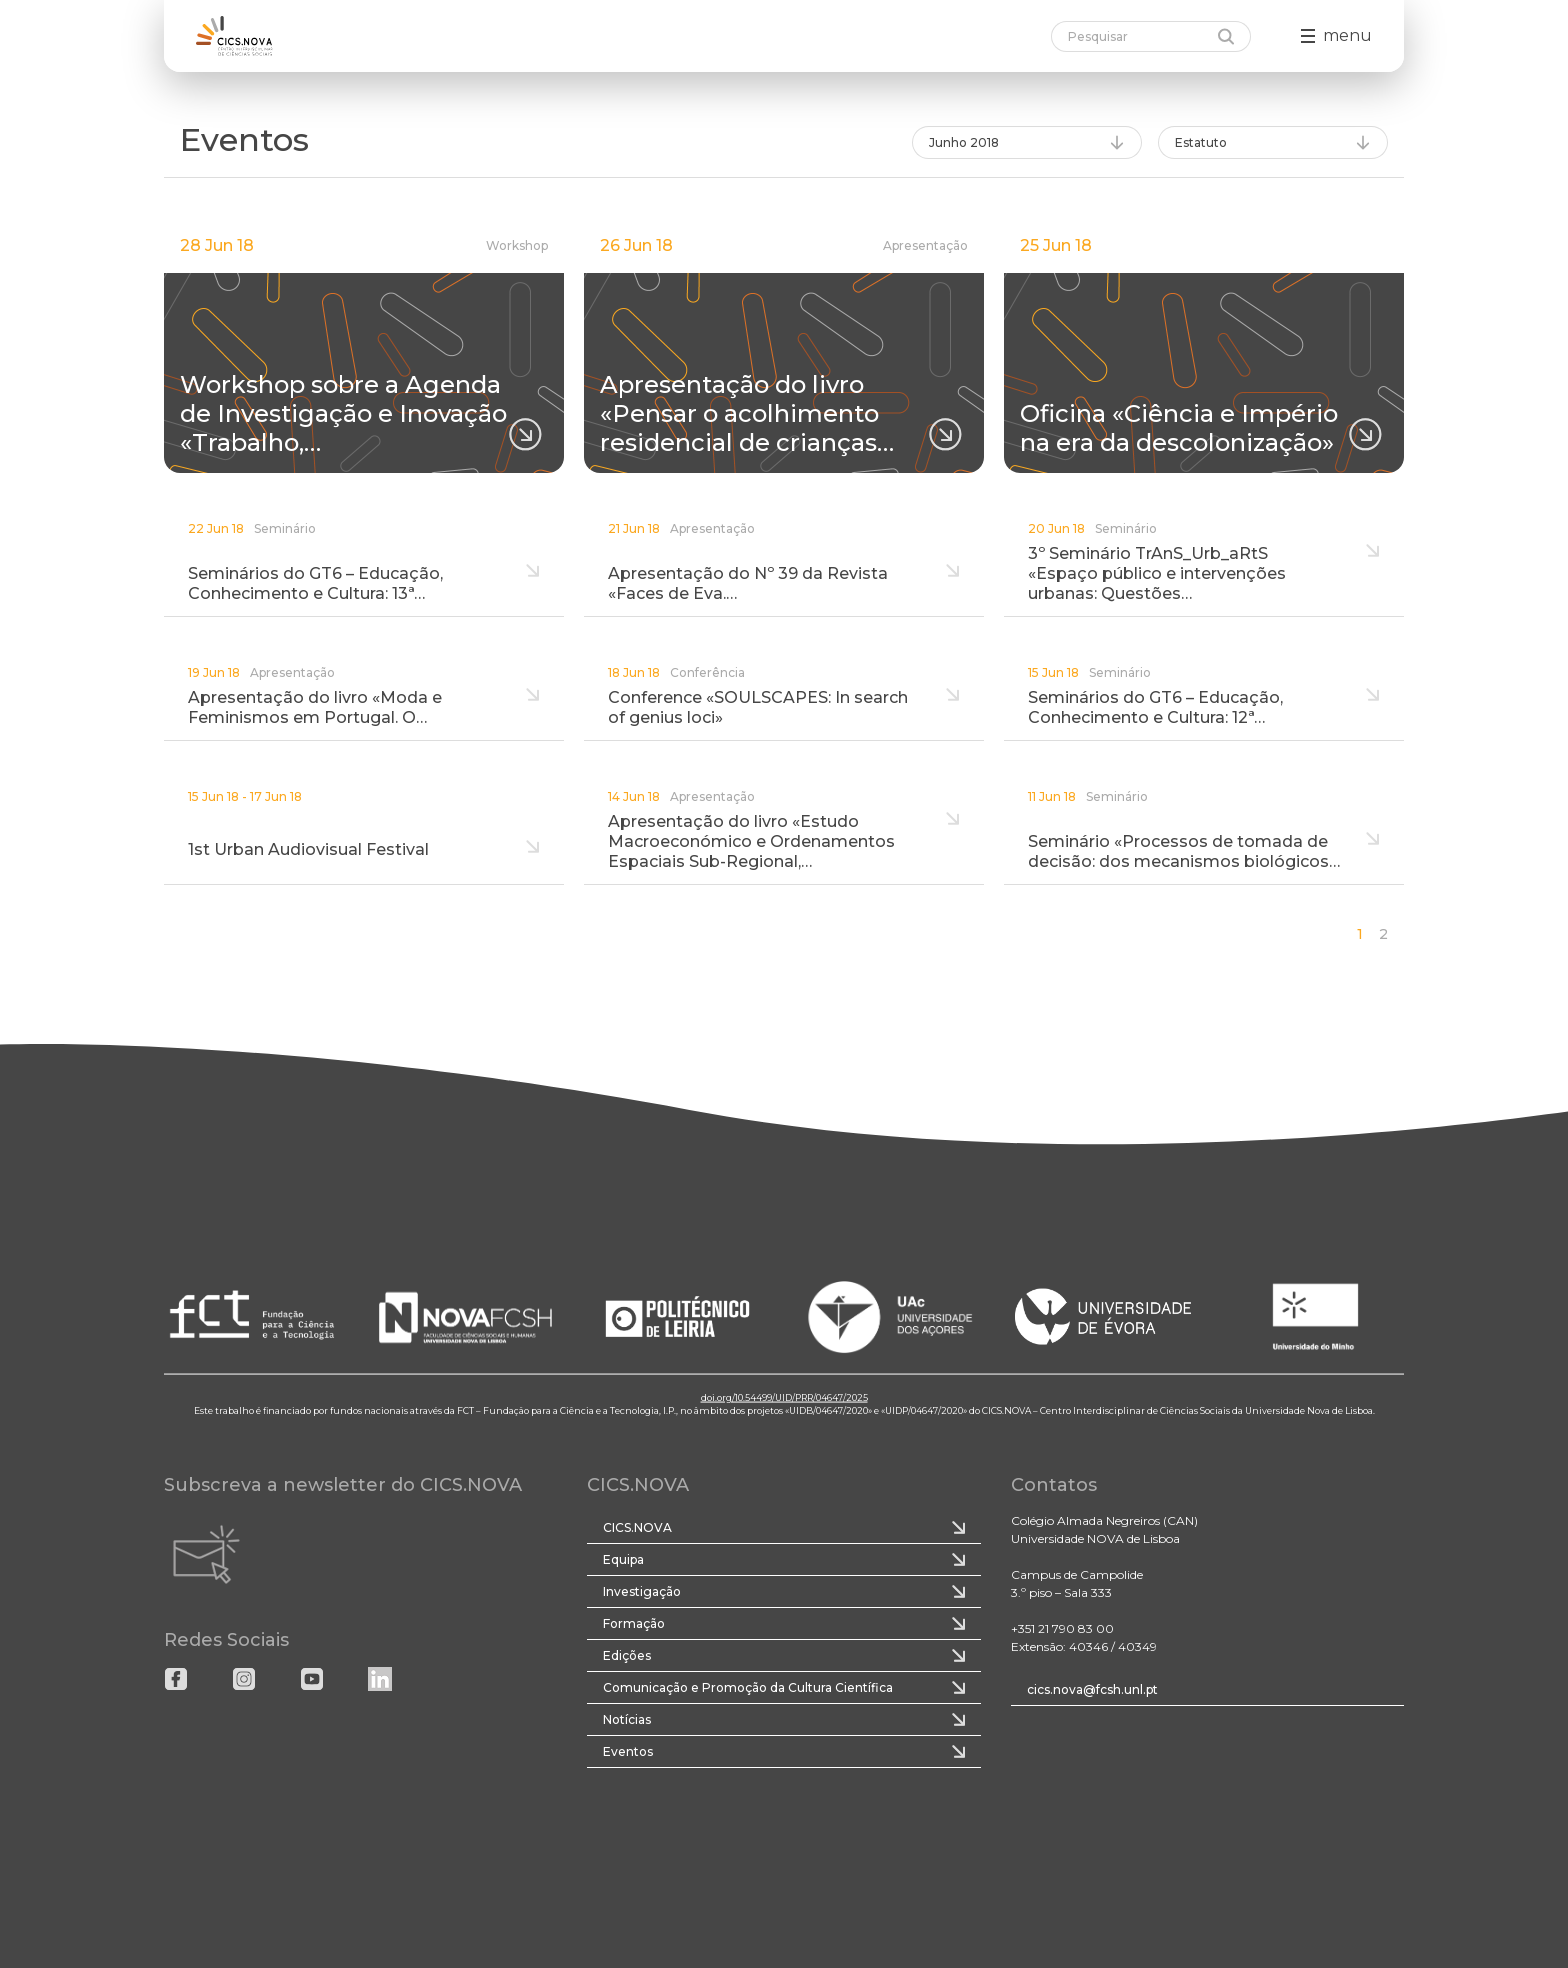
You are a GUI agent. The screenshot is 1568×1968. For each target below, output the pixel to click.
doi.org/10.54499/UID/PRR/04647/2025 (784, 1396)
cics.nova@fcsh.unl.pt (1092, 1689)
